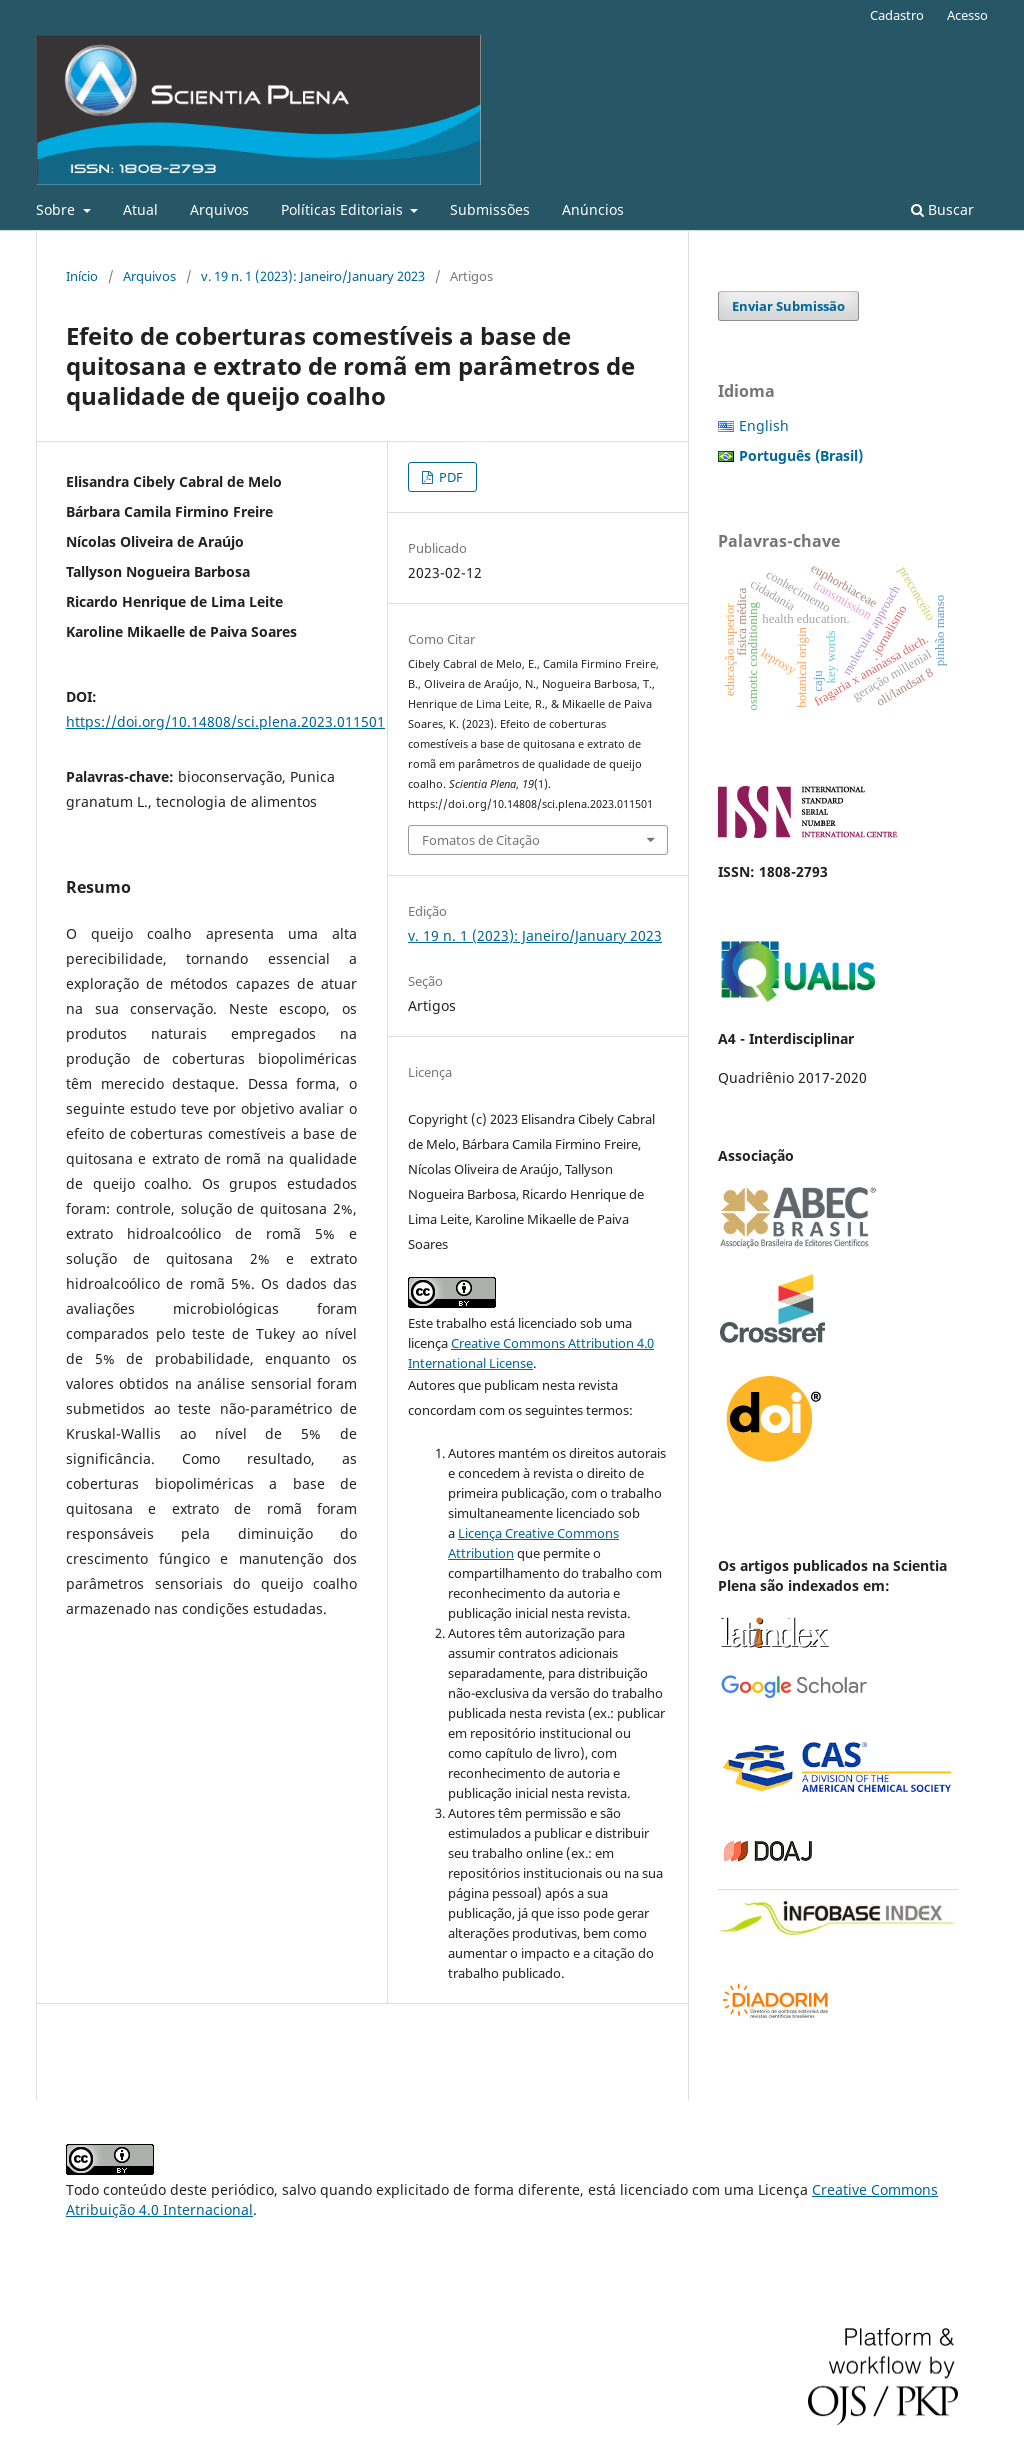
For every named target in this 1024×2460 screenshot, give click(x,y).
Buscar (942, 209)
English (764, 425)
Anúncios (593, 209)
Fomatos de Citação (481, 840)
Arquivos (219, 209)
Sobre (57, 209)
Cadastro (897, 15)
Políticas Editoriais (344, 209)
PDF (449, 477)
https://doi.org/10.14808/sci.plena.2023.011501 (225, 721)
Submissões (490, 209)
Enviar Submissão (788, 306)
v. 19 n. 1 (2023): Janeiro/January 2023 (313, 276)
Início (82, 276)
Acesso (967, 15)
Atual (140, 209)
